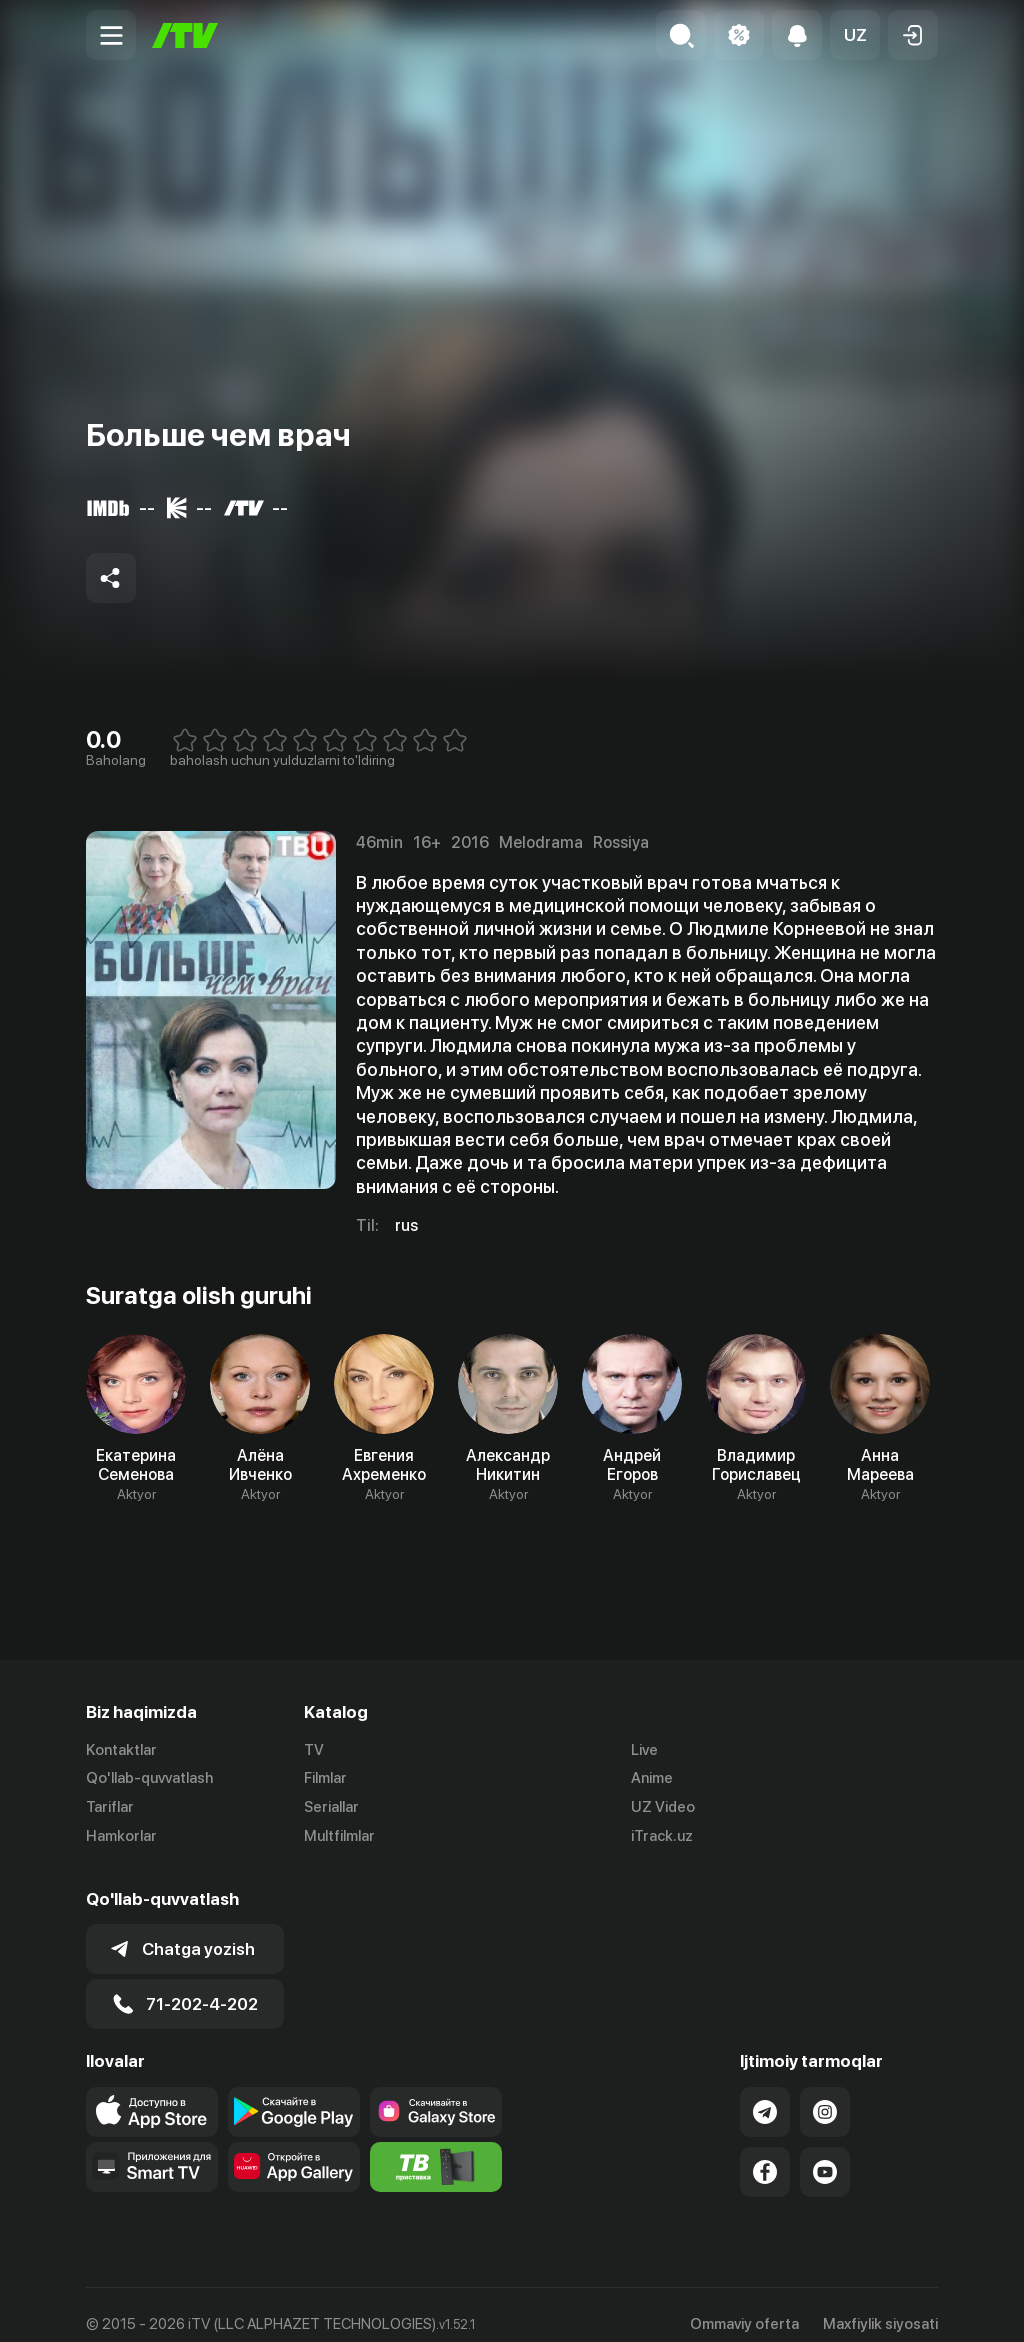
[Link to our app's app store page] (152, 2094)
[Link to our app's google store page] (294, 2094)
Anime (652, 1778)
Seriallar (331, 1807)
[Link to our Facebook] (765, 2154)
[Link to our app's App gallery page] (294, 2149)
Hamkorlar (121, 1836)
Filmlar (325, 1778)
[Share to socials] (111, 578)
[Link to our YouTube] (825, 2154)
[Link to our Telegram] (765, 2094)
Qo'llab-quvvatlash (149, 1778)
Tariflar (110, 1807)
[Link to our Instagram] (825, 2094)
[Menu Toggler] (111, 35)
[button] (855, 35)
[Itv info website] (436, 2149)
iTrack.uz (662, 1836)
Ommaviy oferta (744, 2306)
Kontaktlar (121, 1750)
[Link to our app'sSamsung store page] (436, 2094)
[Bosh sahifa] (185, 35)
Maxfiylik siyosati (880, 2306)
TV (314, 1750)
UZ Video (663, 1807)
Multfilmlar (339, 1836)
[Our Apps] (152, 2149)
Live (644, 1750)
